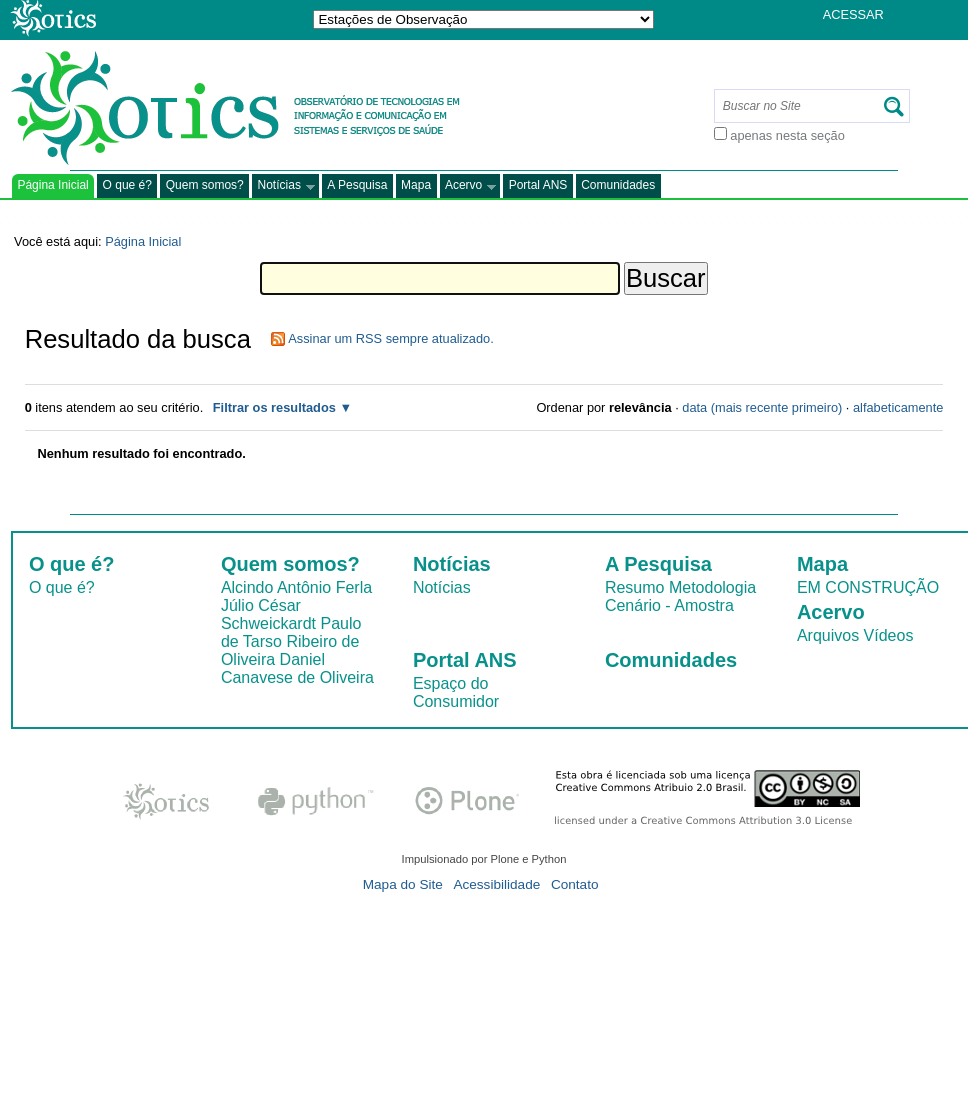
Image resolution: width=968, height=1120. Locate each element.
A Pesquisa (357, 185)
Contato (575, 884)
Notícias (283, 186)
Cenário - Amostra (669, 605)
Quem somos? (205, 185)
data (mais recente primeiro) (762, 407)
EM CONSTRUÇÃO (868, 587)
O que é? (127, 185)
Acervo (468, 186)
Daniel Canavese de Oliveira (297, 668)
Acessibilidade (496, 884)
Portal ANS (538, 185)
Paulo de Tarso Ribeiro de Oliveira (291, 641)
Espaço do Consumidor (456, 692)
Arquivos (828, 635)
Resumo (635, 587)
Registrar (860, 44)
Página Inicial (52, 185)
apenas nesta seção (787, 135)
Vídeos (889, 635)
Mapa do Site (403, 884)
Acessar (853, 14)
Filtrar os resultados (274, 407)
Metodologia (712, 587)
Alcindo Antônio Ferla (296, 587)
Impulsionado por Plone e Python (484, 859)
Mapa (416, 185)
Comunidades (618, 185)
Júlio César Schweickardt (268, 614)
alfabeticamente (898, 407)
